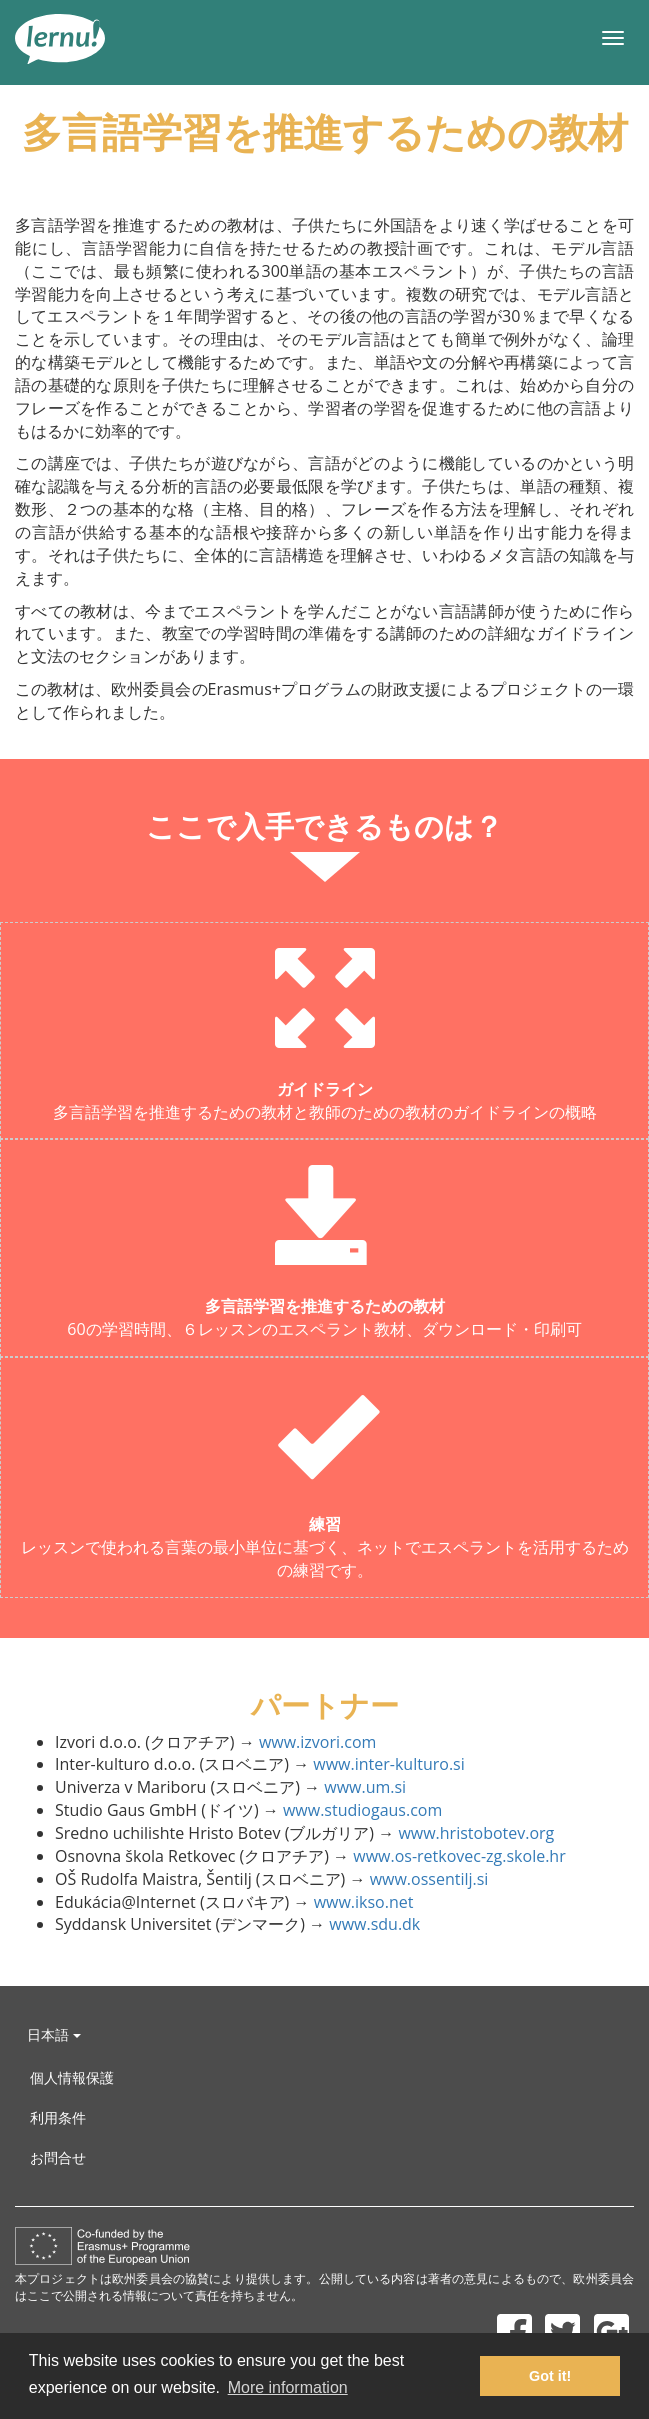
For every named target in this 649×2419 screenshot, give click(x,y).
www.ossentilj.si (429, 1879)
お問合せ (58, 2157)
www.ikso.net (364, 1902)
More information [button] (288, 2387)
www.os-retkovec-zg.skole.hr (459, 1856)
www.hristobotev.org (476, 1833)
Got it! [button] (550, 2376)
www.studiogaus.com (362, 1810)
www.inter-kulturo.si (388, 1764)
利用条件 (58, 2117)
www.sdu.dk (374, 1924)
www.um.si (365, 1787)
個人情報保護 (72, 2077)
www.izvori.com (317, 1742)
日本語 (54, 2034)
